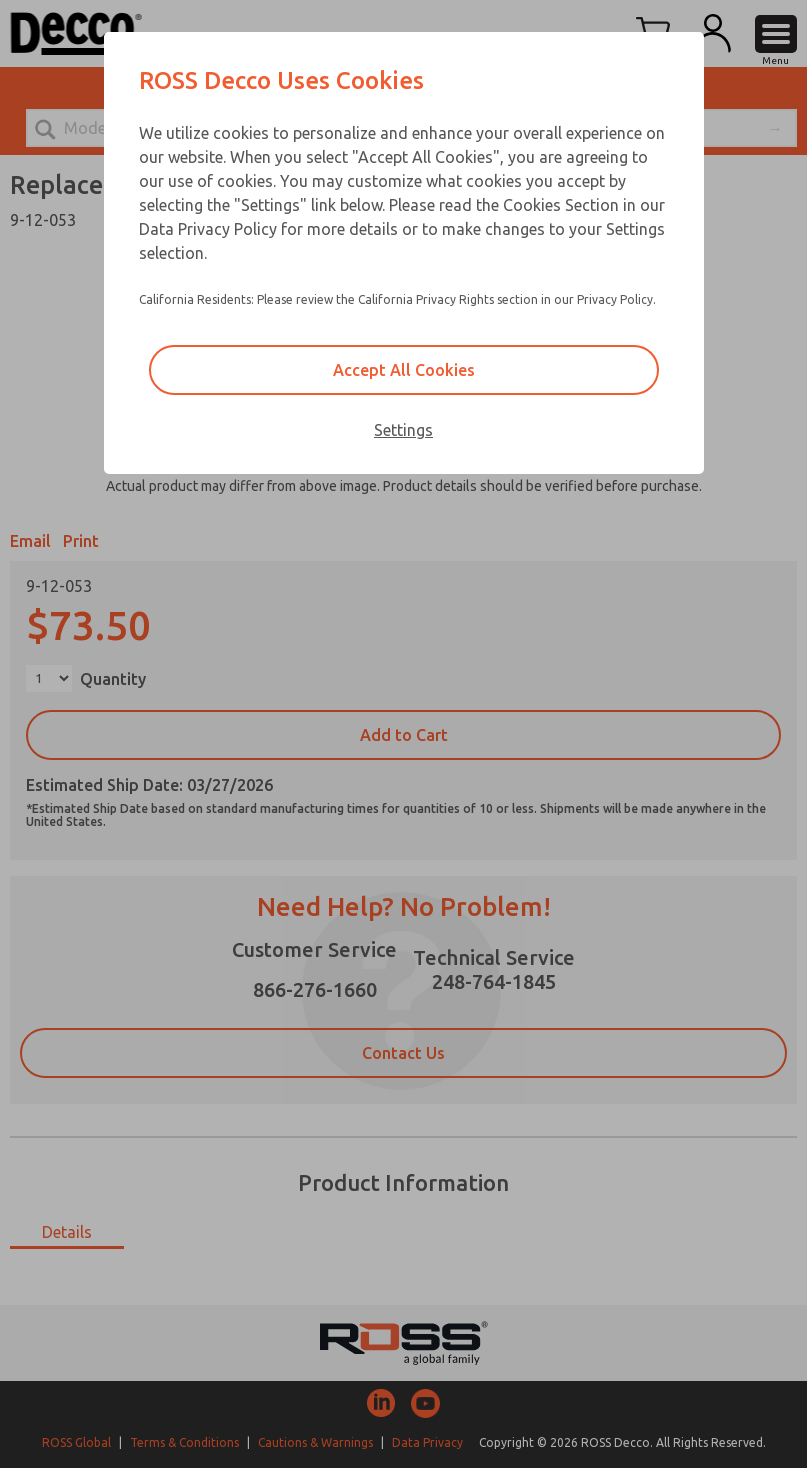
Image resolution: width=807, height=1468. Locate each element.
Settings (403, 430)
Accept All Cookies (404, 370)
